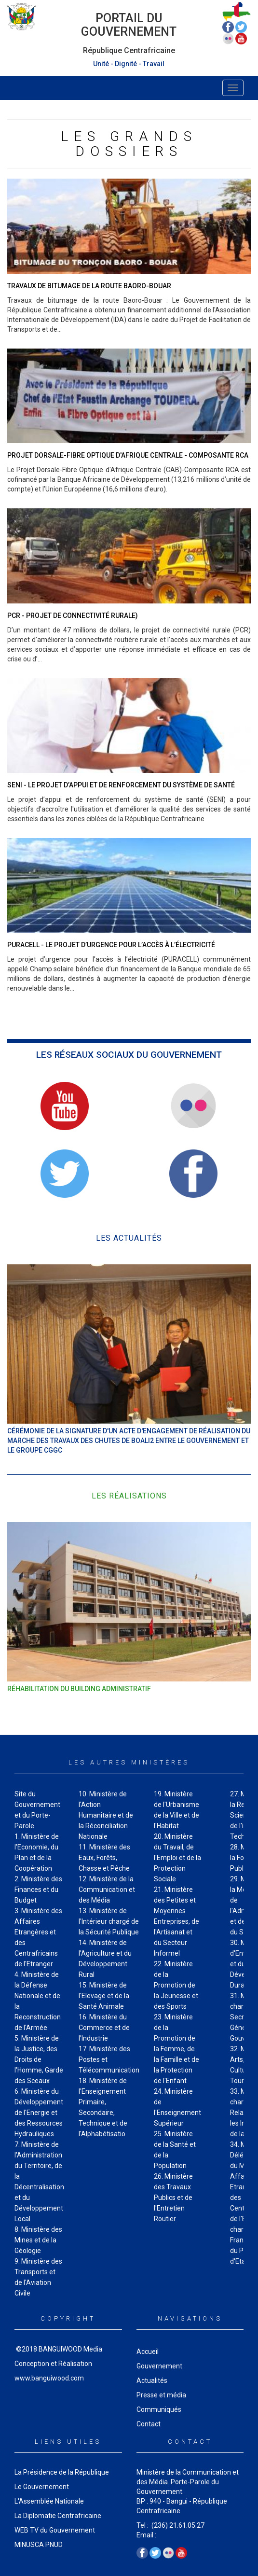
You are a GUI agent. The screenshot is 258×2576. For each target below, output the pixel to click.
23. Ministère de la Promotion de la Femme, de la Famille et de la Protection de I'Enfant (176, 2049)
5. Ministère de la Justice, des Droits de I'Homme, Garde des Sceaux (38, 2059)
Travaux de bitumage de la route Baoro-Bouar (89, 286)
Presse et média (161, 2395)
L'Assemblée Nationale (49, 2501)
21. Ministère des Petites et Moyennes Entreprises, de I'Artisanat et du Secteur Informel (176, 1921)
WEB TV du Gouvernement (54, 2530)
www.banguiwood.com (49, 2378)
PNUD (54, 2544)
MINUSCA (29, 2544)
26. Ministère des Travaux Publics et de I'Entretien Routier (173, 2197)
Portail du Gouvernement (129, 25)
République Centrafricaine (129, 50)
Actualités (151, 2380)
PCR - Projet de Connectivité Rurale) (72, 615)
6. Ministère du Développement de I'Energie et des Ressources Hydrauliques (38, 2112)
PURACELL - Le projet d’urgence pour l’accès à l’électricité (111, 945)
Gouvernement (159, 2366)
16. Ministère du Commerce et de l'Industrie (104, 2027)
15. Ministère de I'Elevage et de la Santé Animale (104, 1995)
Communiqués (158, 2409)
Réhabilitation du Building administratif (79, 1689)
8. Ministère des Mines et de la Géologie (38, 2240)
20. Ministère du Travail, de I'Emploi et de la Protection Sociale (177, 1858)
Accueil (147, 2351)
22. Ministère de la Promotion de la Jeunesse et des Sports (176, 1985)
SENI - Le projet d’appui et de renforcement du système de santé (121, 785)
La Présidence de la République (61, 2472)
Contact (148, 2424)
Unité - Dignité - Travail (128, 64)
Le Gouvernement (41, 2487)
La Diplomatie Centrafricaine (57, 2516)
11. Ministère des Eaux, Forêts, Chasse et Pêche (104, 1857)
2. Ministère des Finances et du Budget (38, 1889)
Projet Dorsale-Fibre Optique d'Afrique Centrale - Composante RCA (127, 455)
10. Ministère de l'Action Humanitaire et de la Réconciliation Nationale (106, 1815)
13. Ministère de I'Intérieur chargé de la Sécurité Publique (109, 1921)
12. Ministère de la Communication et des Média (107, 1889)
